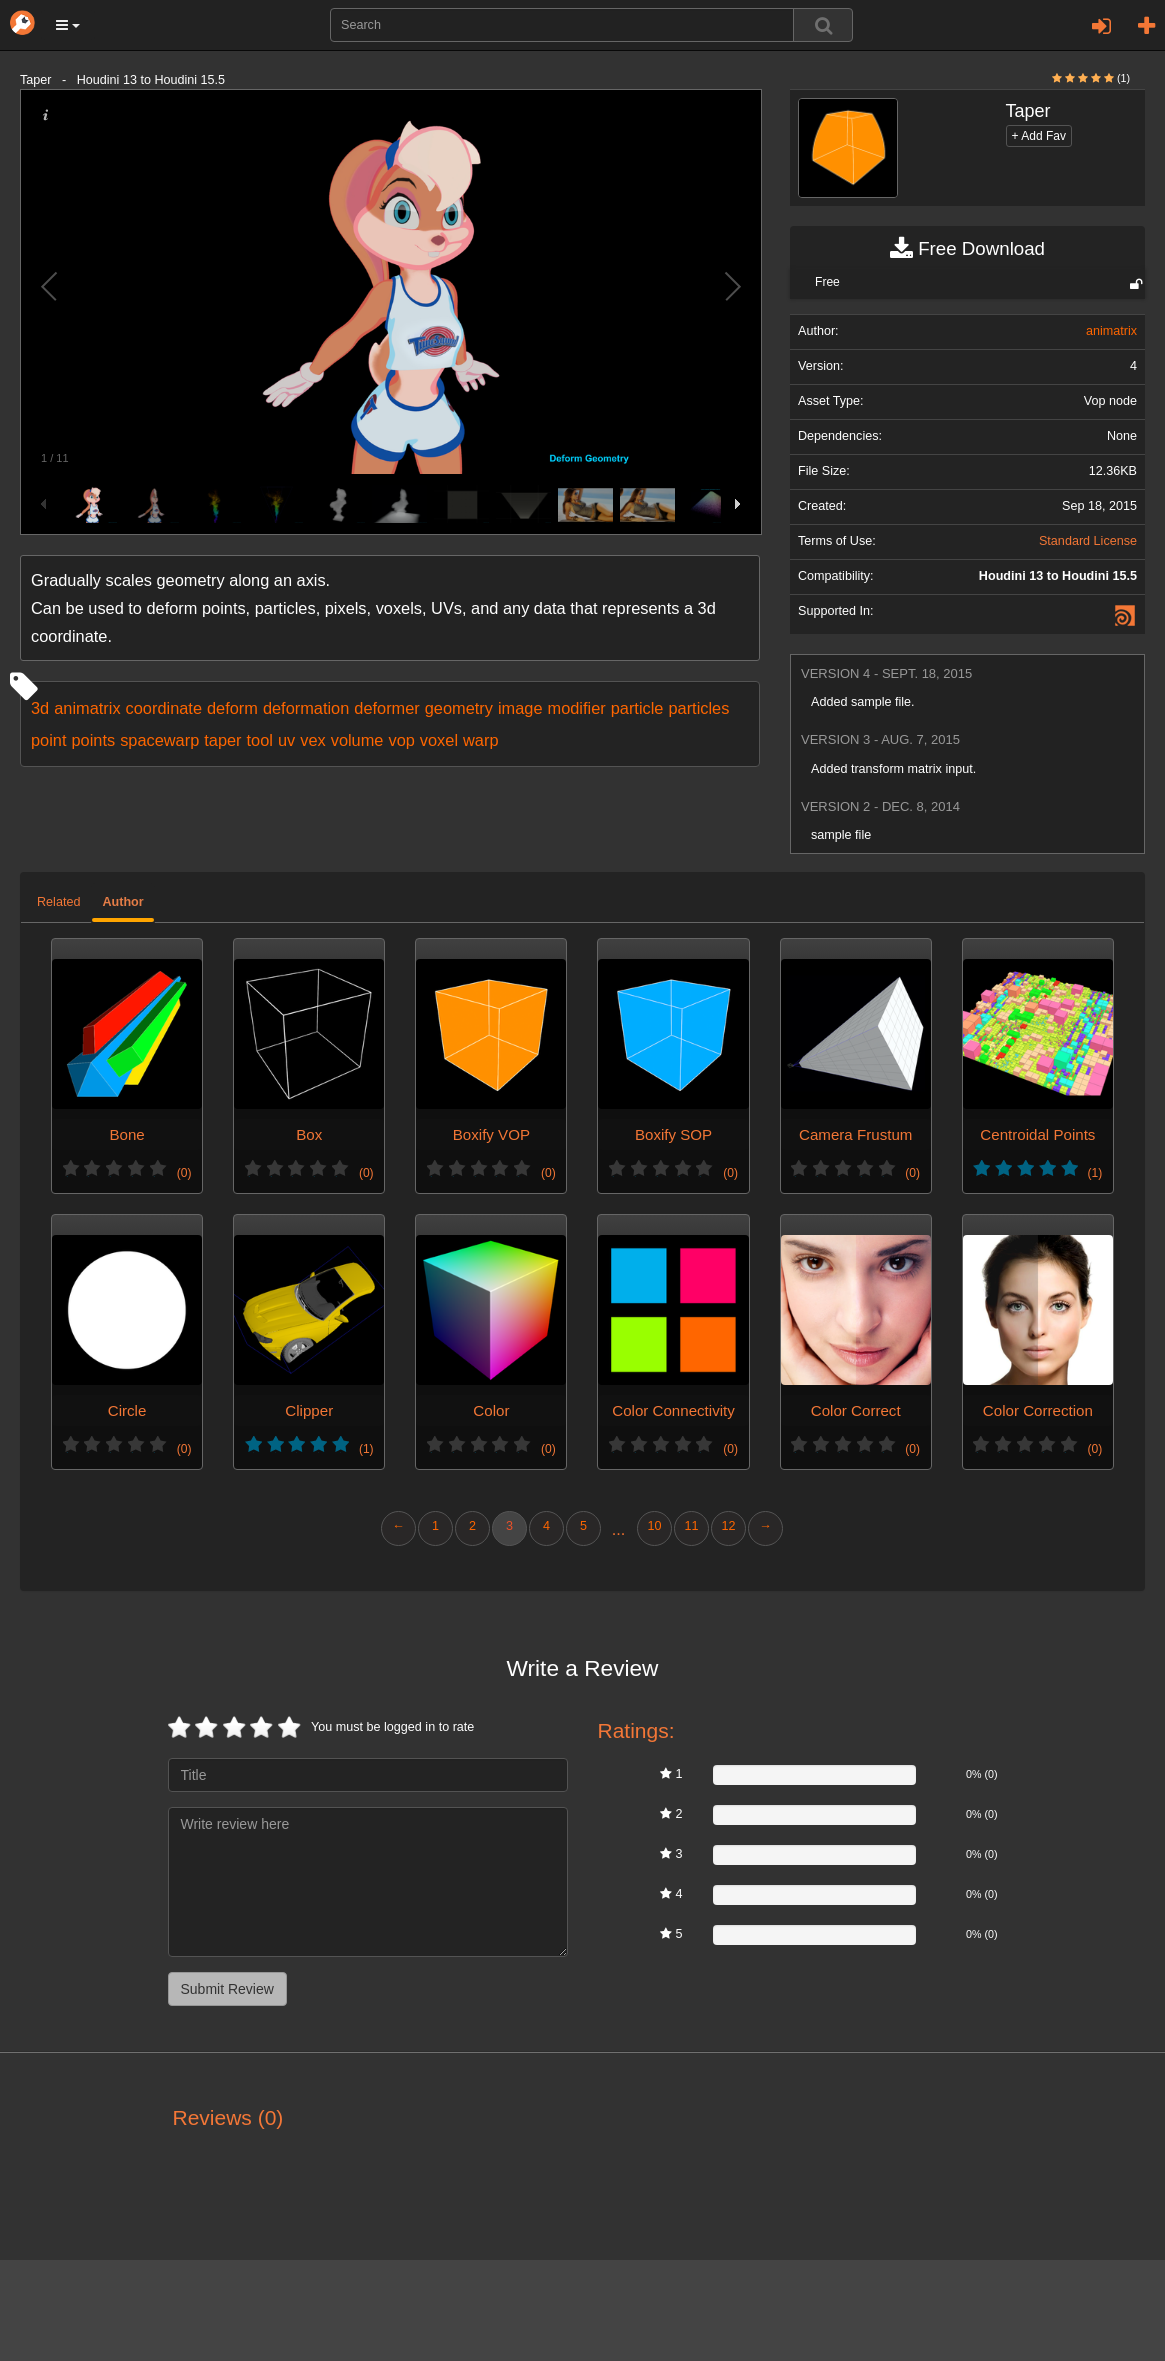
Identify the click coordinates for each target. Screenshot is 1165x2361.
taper (222, 740)
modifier (577, 708)
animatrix (87, 708)
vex (312, 740)
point (48, 740)
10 (654, 1526)
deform (232, 708)
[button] (68, 25)
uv (286, 740)
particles (698, 708)
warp (480, 740)
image (520, 708)
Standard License (1088, 541)
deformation (306, 708)
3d (40, 708)
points (93, 740)
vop (401, 740)
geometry (459, 708)
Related (58, 902)
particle (637, 708)
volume (357, 740)
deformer (386, 708)
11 (691, 1526)
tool (260, 740)
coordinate (164, 708)
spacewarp (159, 740)
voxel (439, 740)
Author (122, 902)
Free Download (967, 249)
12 (728, 1526)
